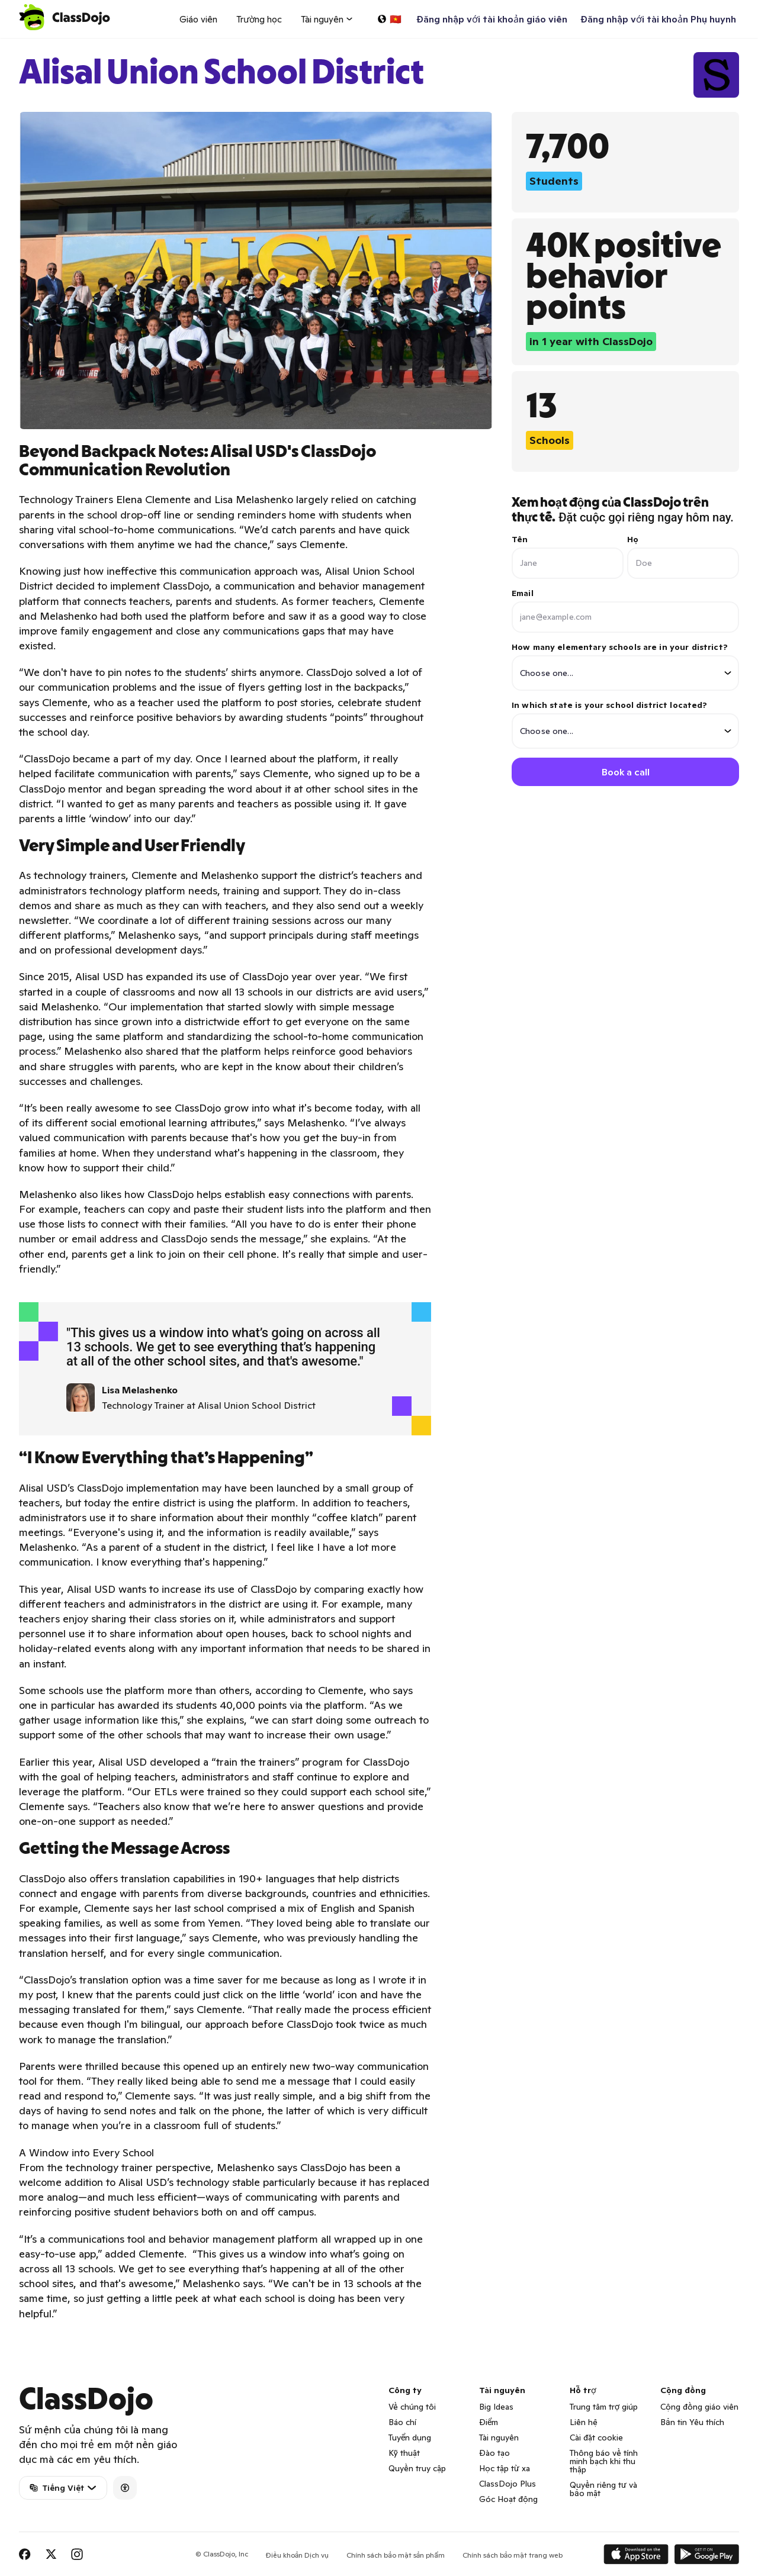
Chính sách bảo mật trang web (512, 2555)
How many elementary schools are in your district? (625, 666)
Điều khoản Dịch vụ (297, 2555)
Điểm (488, 2422)
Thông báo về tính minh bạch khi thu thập (604, 2461)
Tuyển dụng (409, 2437)
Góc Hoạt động (508, 2499)
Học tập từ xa (504, 2468)
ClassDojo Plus (507, 2483)
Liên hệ (584, 2422)
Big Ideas (496, 2406)
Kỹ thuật (404, 2453)
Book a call (626, 772)
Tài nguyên (499, 2437)
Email (523, 593)
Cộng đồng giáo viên (699, 2406)
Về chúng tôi (412, 2406)
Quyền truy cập (417, 2468)
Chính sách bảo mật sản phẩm (395, 2555)
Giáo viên (198, 19)
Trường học (259, 19)
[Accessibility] (125, 2488)
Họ (632, 539)
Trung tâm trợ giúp (604, 2406)
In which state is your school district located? (625, 724)
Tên (520, 539)
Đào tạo (494, 2453)
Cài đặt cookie (596, 2437)
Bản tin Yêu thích (692, 2422)
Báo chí (402, 2422)
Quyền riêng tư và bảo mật (603, 2489)
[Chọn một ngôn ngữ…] (389, 19)
